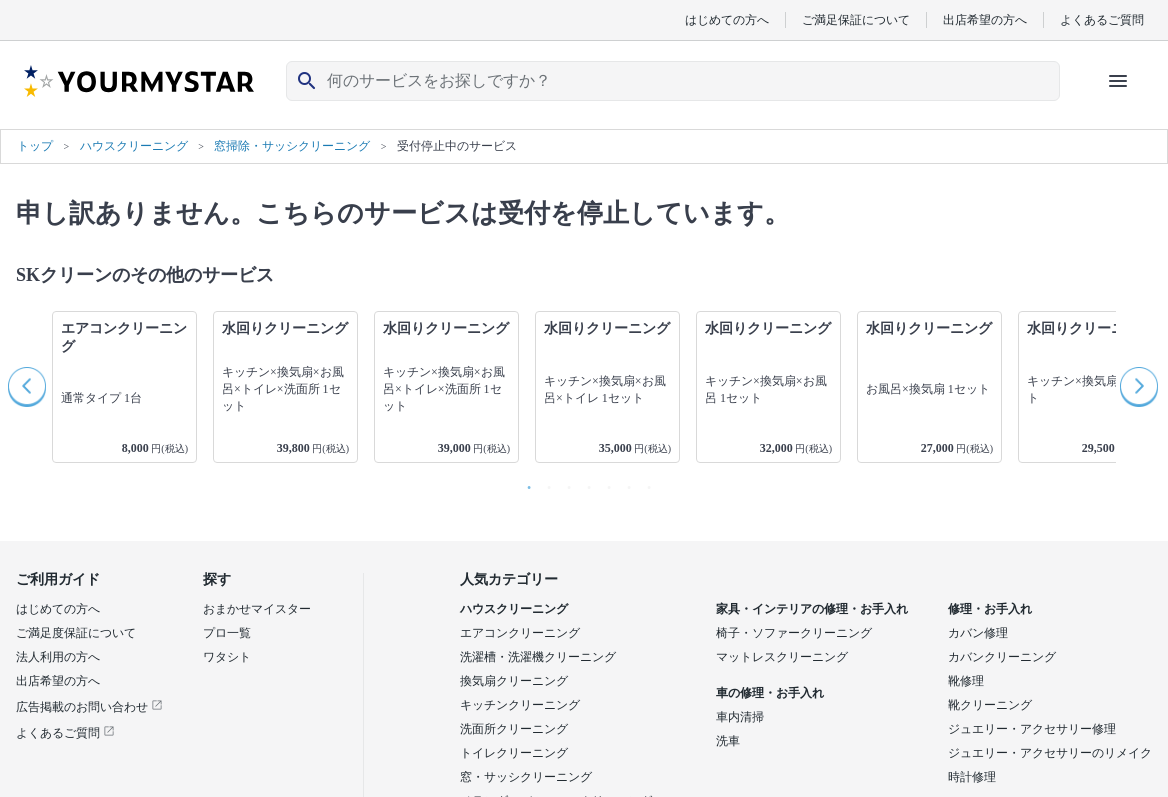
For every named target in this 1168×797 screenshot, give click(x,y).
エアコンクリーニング (520, 633)
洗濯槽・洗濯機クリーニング (538, 657)
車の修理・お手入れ (770, 693)
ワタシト (227, 657)
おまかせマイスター (257, 609)
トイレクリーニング (514, 753)
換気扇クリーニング (514, 681)
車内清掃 (740, 717)
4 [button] (584, 483)
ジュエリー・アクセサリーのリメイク (1050, 753)
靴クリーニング (990, 705)
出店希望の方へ (985, 19)
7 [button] (644, 483)
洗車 (728, 741)
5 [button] (604, 483)
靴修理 (966, 681)
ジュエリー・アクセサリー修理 (1032, 729)
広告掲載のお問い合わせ (89, 707)
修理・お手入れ (990, 609)
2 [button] (544, 483)
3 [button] (564, 483)
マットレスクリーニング (782, 657)
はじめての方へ (727, 19)
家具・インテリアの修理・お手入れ (812, 609)
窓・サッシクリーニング (526, 777)
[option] (124, 387)
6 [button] (624, 483)
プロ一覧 (227, 633)
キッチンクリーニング (520, 705)
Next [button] (1140, 387)
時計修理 (972, 777)
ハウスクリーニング (514, 609)
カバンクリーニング (1002, 657)
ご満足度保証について (76, 633)
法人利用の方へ (58, 657)
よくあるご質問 (1102, 19)
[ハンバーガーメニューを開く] (1118, 81)
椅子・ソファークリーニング (794, 633)
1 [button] (524, 483)
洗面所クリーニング (514, 729)
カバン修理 (978, 633)
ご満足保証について (856, 19)
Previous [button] (28, 387)
